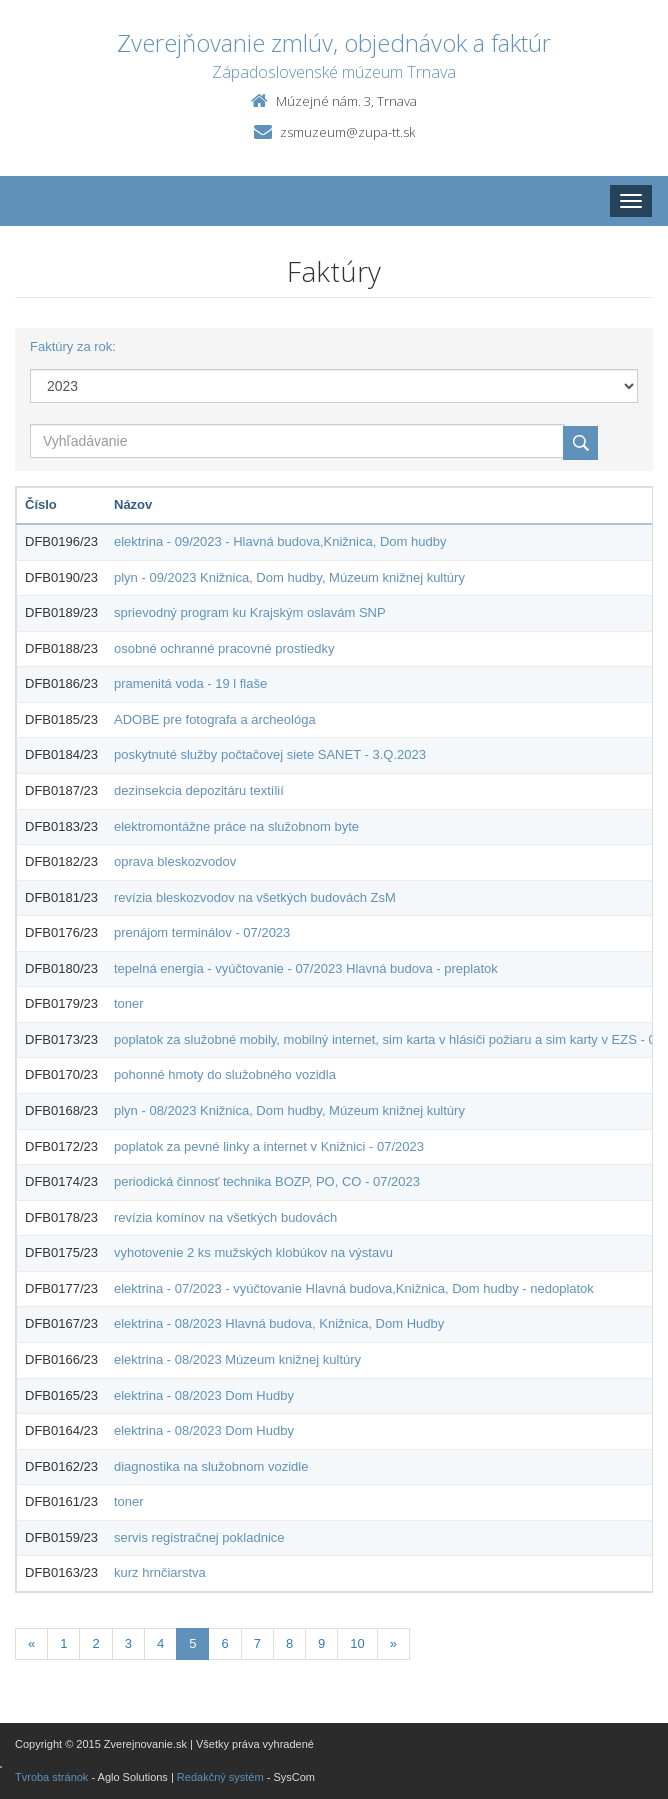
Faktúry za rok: (73, 346)
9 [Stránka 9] (321, 1643)
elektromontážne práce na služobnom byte (236, 826)
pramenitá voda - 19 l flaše (190, 683)
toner (129, 1003)
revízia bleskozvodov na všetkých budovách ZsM (255, 897)
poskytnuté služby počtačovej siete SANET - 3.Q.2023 (270, 754)
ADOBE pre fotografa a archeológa (215, 719)
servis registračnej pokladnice (199, 1537)
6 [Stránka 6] (224, 1643)
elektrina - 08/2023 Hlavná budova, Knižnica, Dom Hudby (279, 1323)
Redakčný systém (220, 1777)
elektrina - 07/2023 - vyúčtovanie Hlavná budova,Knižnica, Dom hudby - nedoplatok (354, 1288)
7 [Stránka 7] (257, 1643)
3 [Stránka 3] (128, 1643)
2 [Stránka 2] (95, 1643)
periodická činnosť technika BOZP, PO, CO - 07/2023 (267, 1181)
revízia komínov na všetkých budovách (225, 1217)
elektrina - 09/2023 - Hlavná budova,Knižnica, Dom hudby (280, 541)
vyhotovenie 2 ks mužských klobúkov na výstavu (253, 1252)
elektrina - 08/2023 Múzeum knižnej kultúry (237, 1359)
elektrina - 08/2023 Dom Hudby (204, 1395)
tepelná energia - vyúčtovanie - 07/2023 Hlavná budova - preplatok (306, 968)
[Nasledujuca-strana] (393, 1644)
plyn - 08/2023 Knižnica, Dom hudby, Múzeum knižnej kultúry (289, 1110)
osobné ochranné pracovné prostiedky (224, 648)
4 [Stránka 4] (160, 1643)
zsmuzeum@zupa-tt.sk (347, 132)
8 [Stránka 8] (289, 1643)
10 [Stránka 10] (357, 1643)
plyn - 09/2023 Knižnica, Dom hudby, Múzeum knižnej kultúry (289, 577)
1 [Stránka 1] (63, 1643)
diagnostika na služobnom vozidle (211, 1466)
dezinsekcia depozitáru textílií (199, 790)
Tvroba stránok (51, 1777)
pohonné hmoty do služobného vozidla (225, 1074)
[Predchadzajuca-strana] (31, 1644)
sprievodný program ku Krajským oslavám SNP (250, 612)
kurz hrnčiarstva (160, 1572)
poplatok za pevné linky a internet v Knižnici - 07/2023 (269, 1146)
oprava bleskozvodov (175, 861)
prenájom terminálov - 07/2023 (202, 932)
